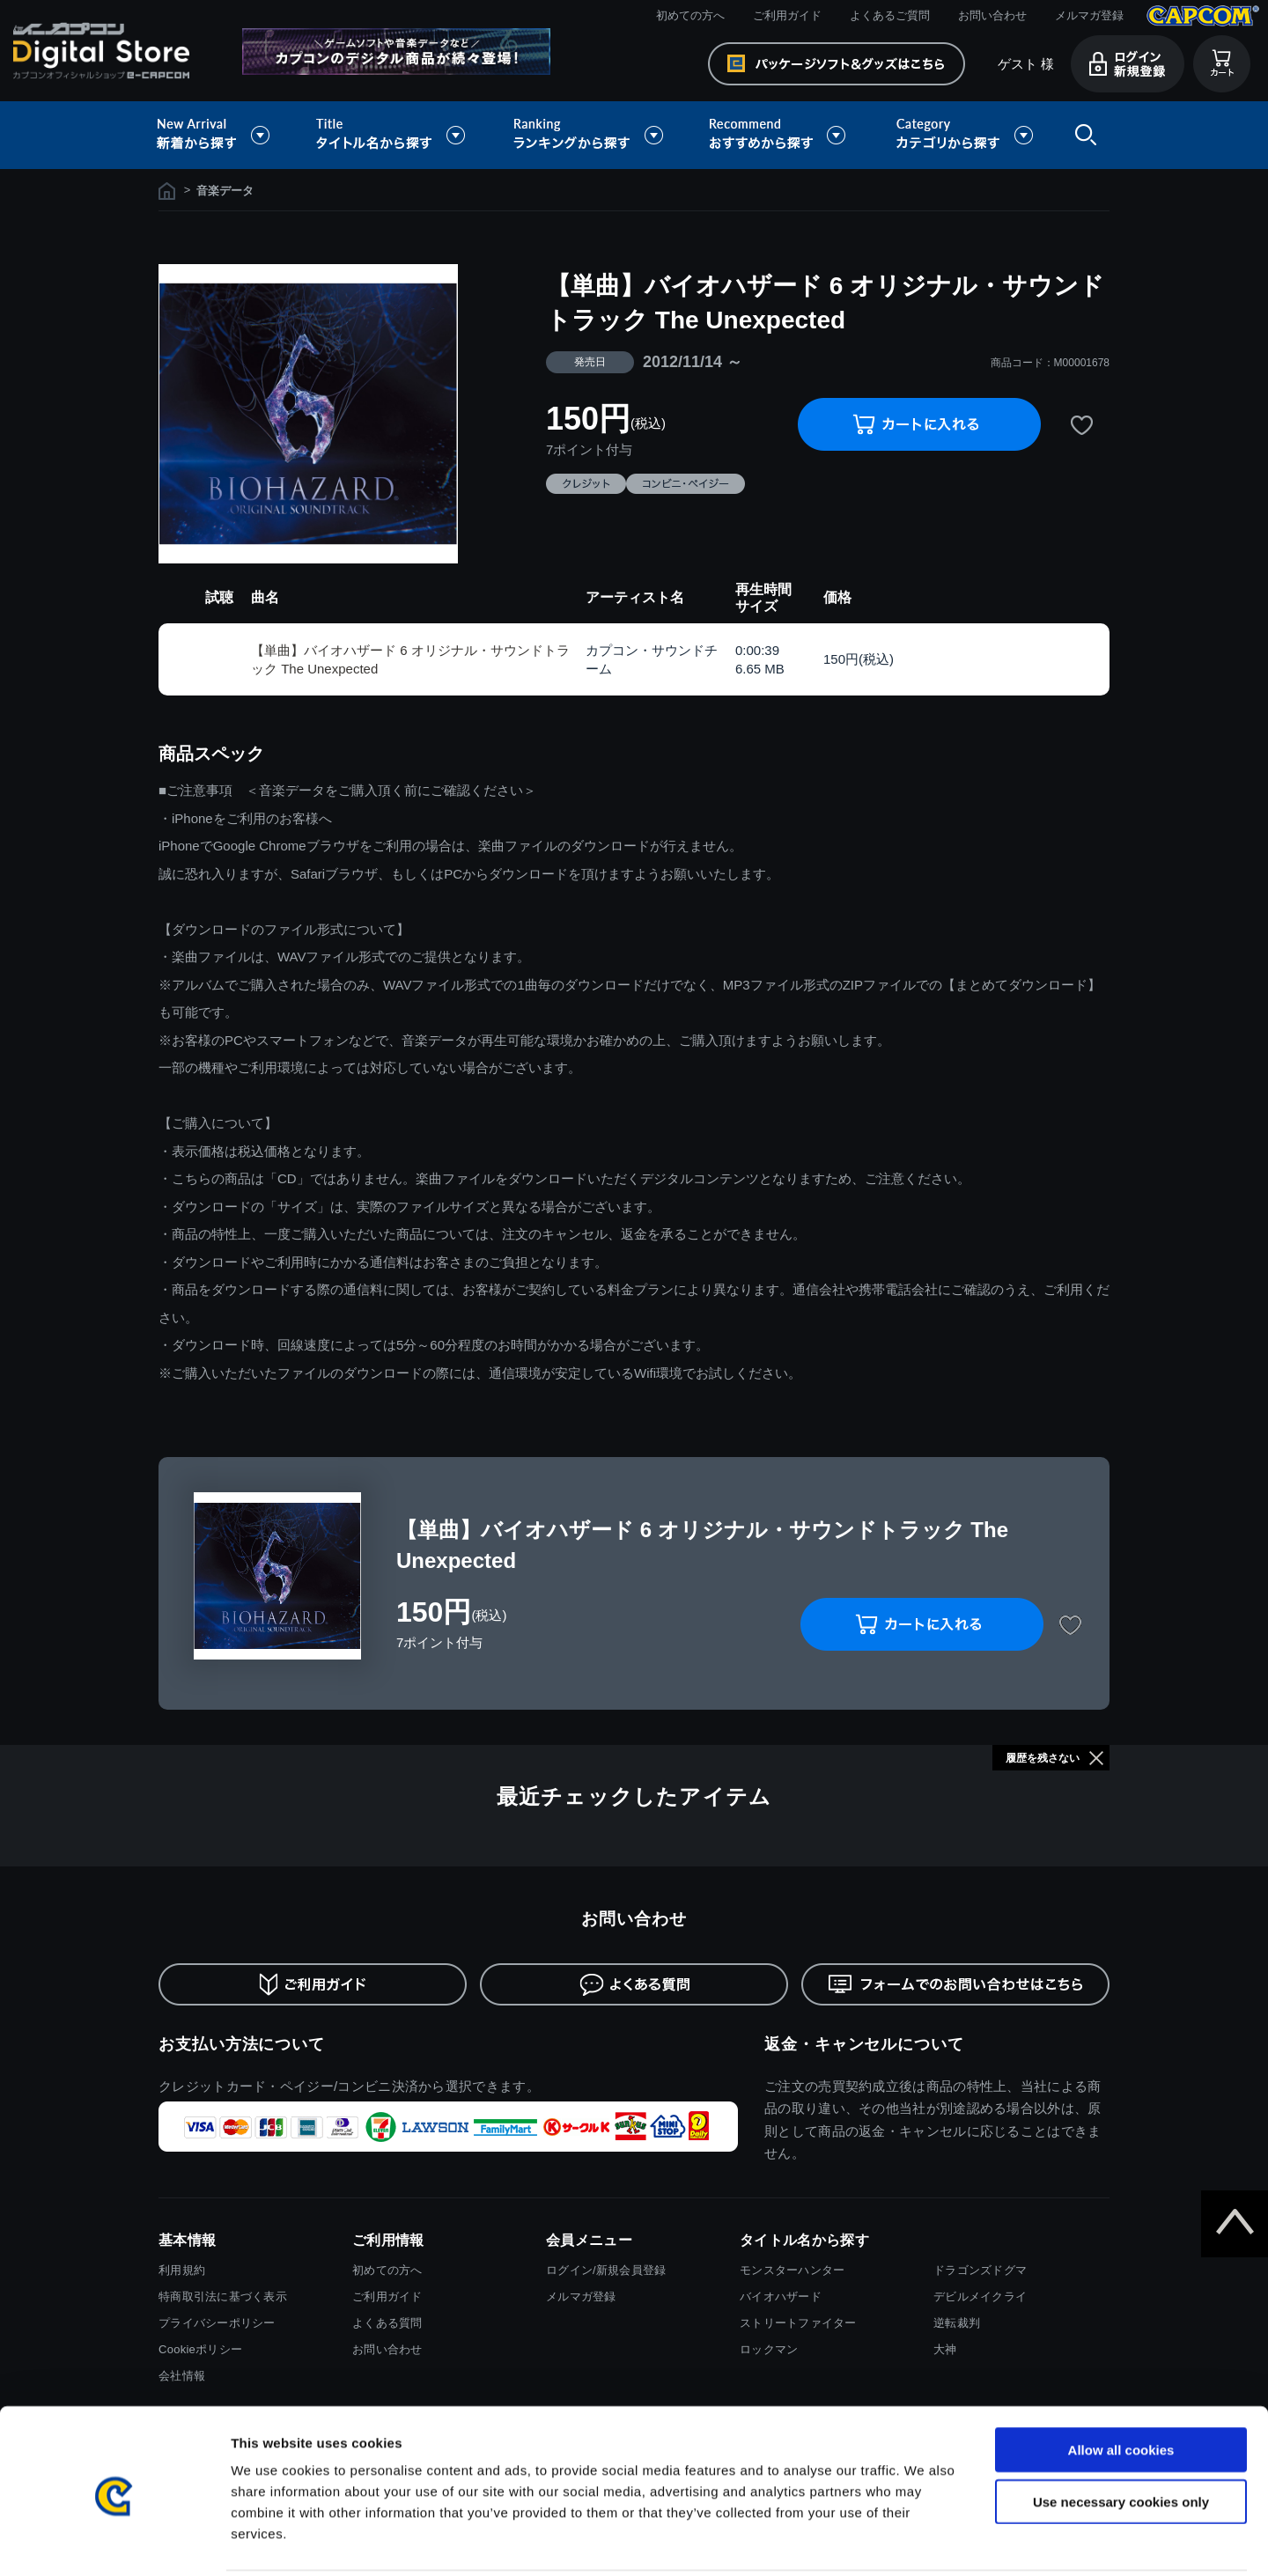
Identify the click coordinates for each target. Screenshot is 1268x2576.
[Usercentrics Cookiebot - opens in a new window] (114, 2541)
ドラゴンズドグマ (980, 2270)
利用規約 (181, 2270)
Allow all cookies (1121, 2386)
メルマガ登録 (1089, 15)
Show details (924, 2541)
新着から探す (225, 135)
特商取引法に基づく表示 (222, 2296)
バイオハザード (781, 2296)
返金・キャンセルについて (864, 2044)
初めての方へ (690, 15)
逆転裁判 (956, 2322)
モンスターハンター (792, 2270)
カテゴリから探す (964, 135)
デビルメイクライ (980, 2296)
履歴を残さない (1043, 1758)
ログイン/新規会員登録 (606, 2270)
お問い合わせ (992, 15)
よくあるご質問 (890, 15)
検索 (1082, 135)
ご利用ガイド (787, 15)
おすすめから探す (780, 135)
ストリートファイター (798, 2322)
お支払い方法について (241, 2044)
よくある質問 (387, 2322)
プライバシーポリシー (217, 2322)
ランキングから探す (590, 135)
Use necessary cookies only (1121, 2438)
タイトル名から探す (392, 135)
